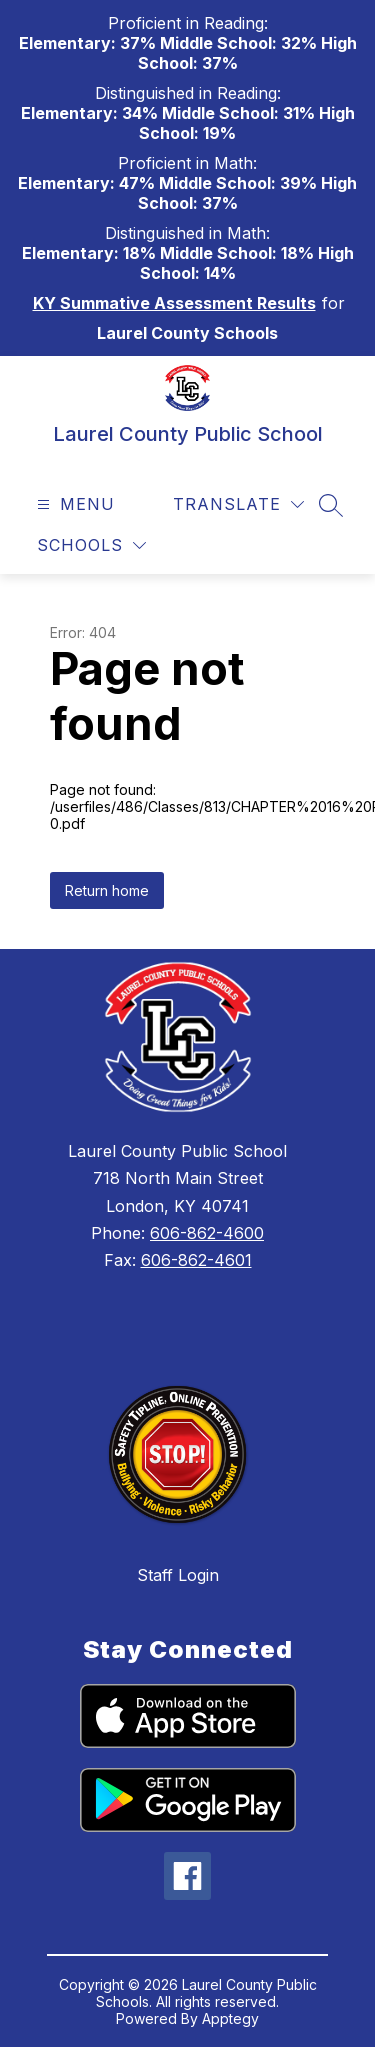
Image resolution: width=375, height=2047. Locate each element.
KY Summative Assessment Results (174, 303)
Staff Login (178, 1575)
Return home (107, 890)
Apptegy (230, 2018)
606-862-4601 (196, 1260)
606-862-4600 (207, 1233)
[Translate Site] (238, 504)
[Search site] (331, 505)
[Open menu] (73, 504)
